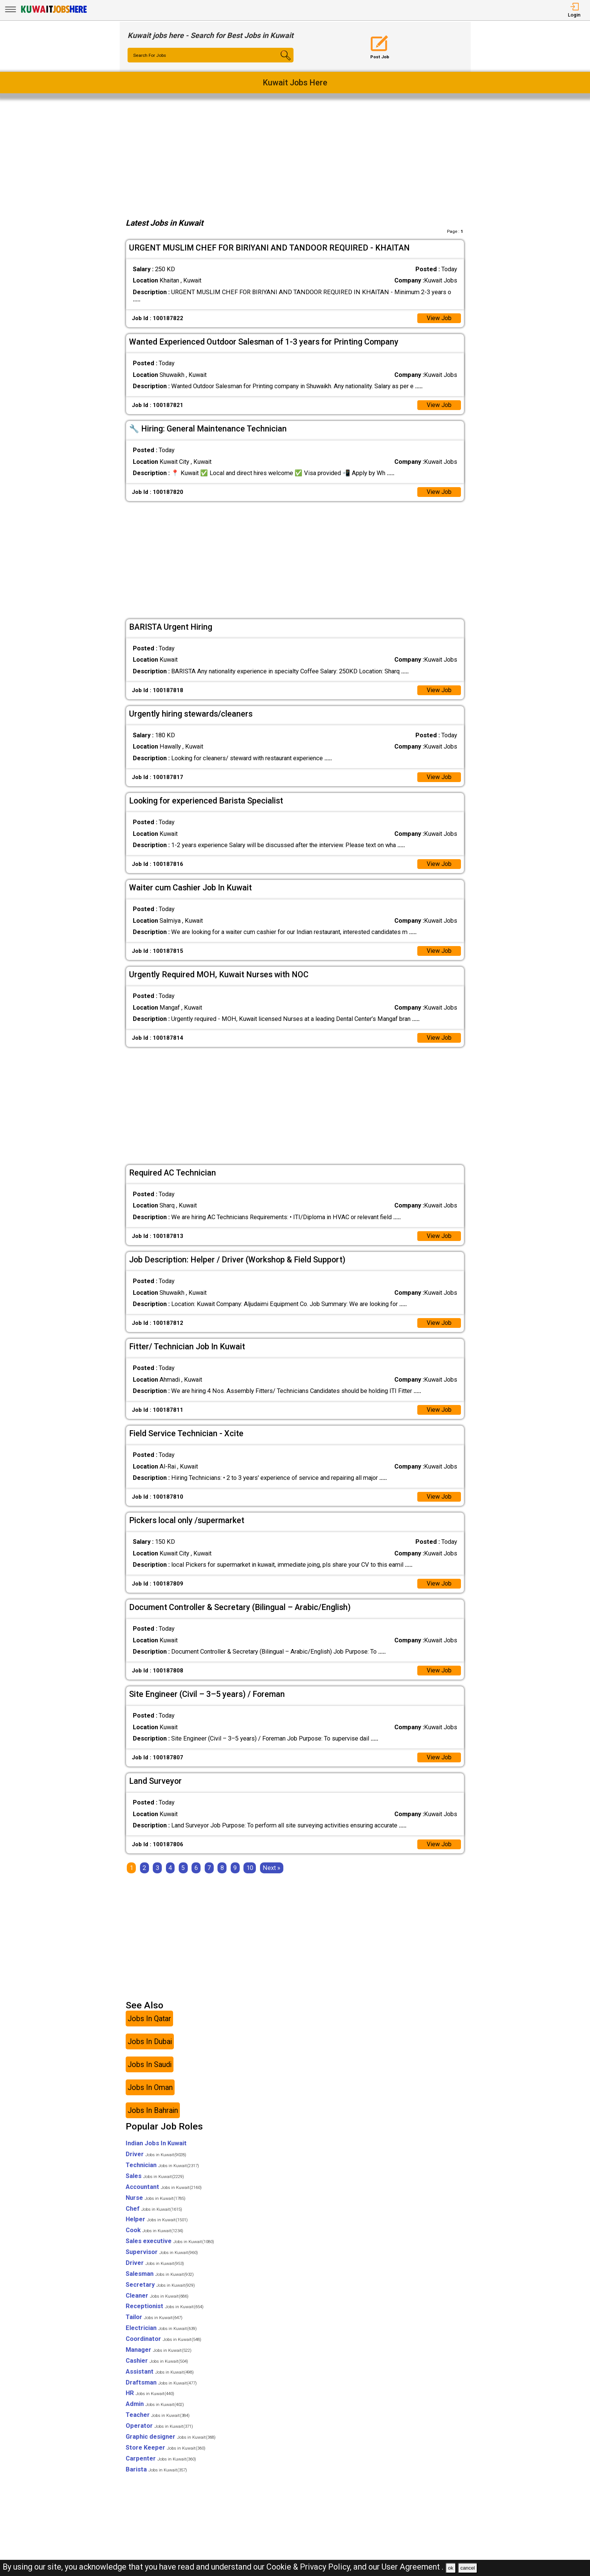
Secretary (160, 2288)
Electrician (161, 2331)
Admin (155, 2407)
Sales (155, 2179)
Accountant (164, 2190)
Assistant (160, 2375)
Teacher (158, 2418)
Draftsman (161, 2386)
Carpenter (161, 2462)
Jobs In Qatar (149, 2022)
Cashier (157, 2364)
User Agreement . (413, 2566)
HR (150, 2397)
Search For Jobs (151, 55)
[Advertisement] (295, 156)
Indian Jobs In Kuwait (156, 2147)
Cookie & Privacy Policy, (309, 2566)
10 (249, 1871)
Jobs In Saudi (150, 2068)
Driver (156, 2157)
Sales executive (170, 2244)
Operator (159, 2429)
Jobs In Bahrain (153, 2114)
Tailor (154, 2320)
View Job (439, 318)
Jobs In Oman (150, 2091)
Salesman (160, 2277)
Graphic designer (171, 2440)
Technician (162, 2168)
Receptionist (165, 2310)
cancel (467, 2568)
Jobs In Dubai (150, 2045)
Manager (159, 2353)
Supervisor (162, 2255)
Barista (156, 2473)
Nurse (156, 2201)
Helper (157, 2223)
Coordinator (163, 2342)
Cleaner (157, 2299)
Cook (154, 2233)
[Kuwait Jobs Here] (54, 12)
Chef (154, 2212)
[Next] (271, 1871)
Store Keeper (165, 2451)
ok (450, 2568)
